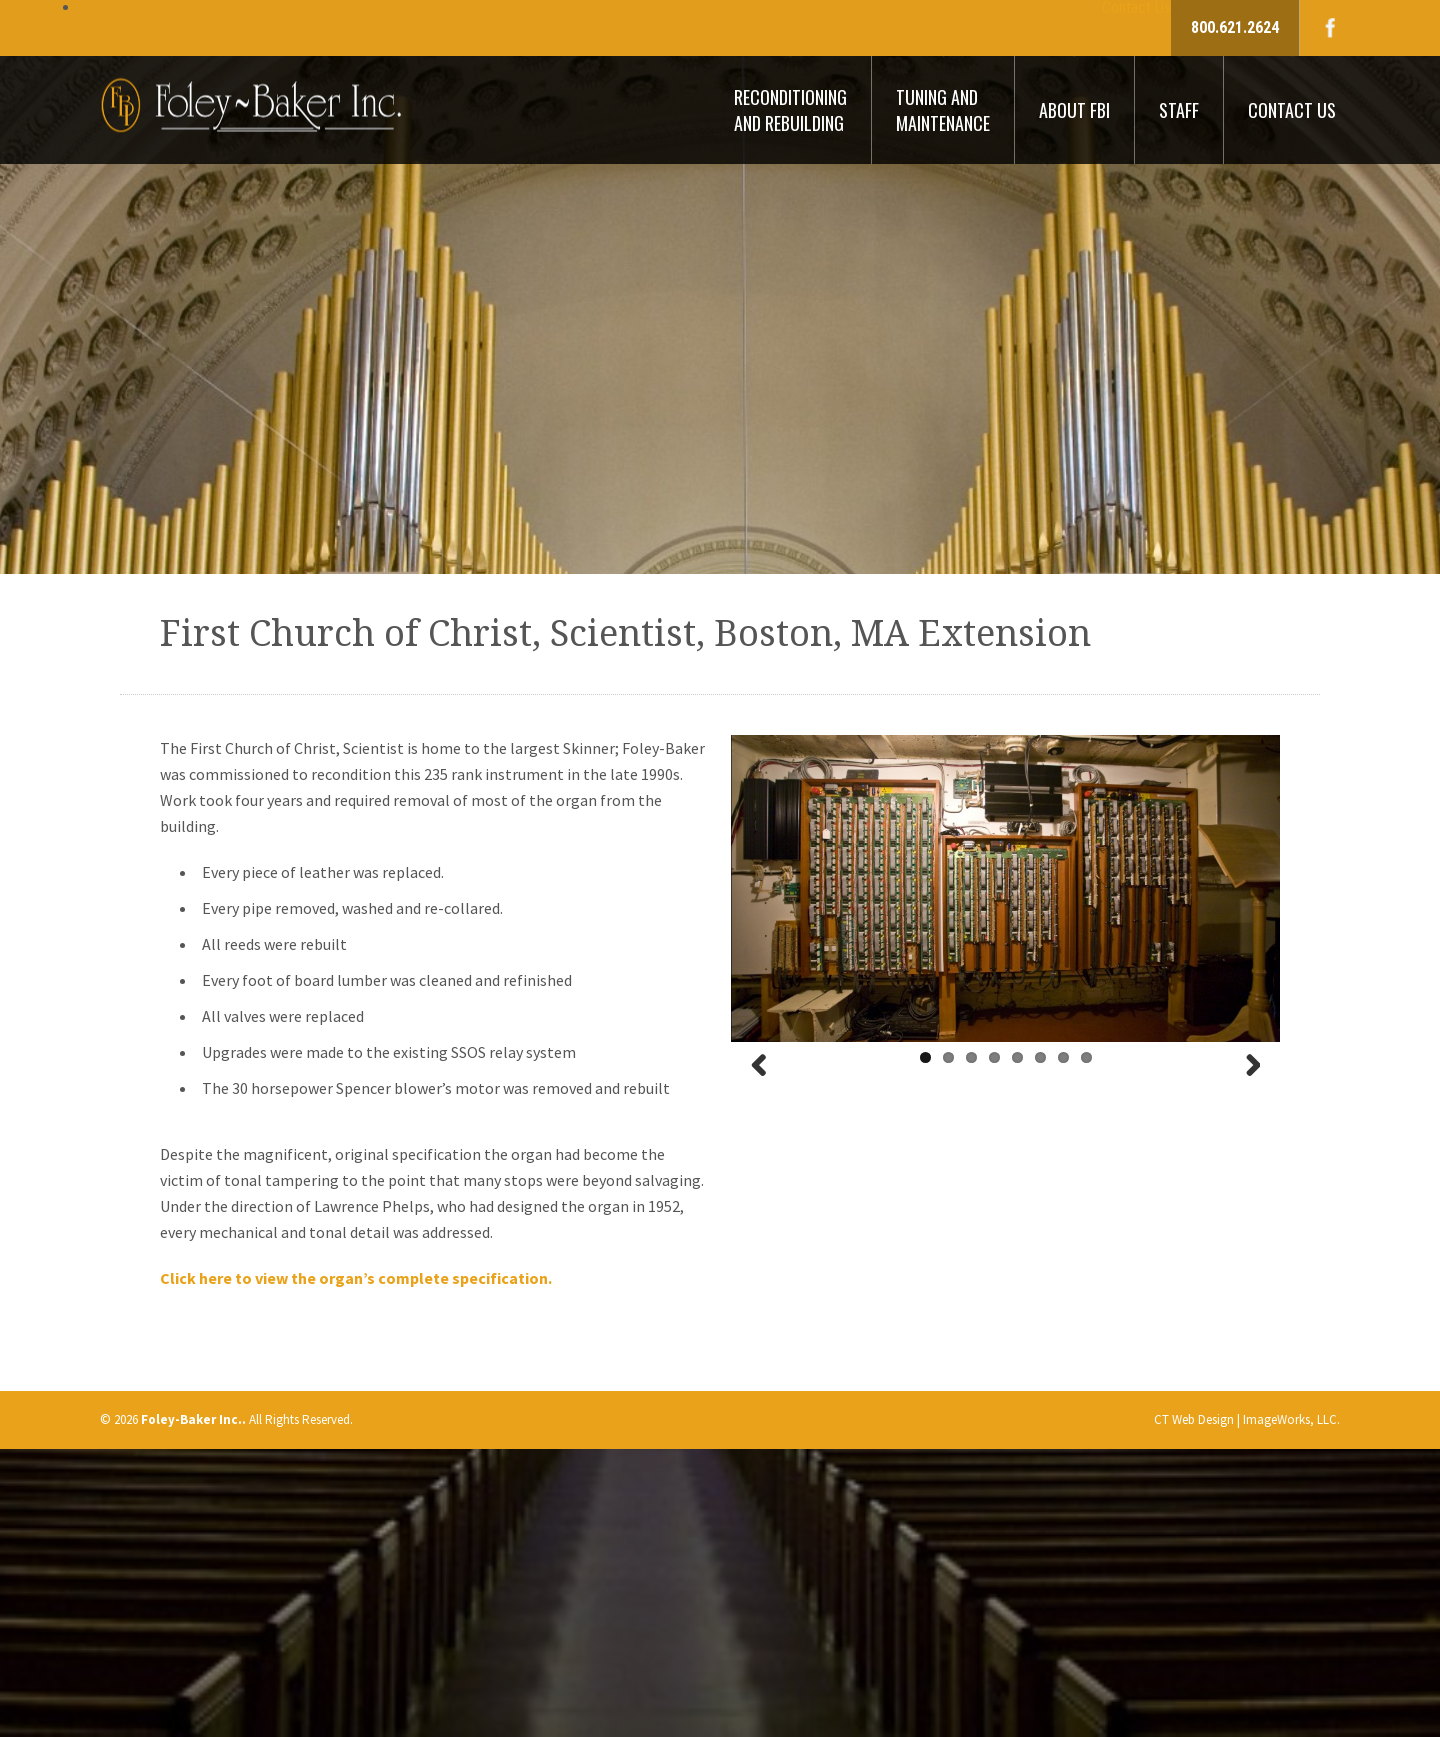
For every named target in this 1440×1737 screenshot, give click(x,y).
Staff (1179, 110)
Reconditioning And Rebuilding (790, 110)
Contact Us (1292, 110)
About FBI (1074, 110)
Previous (768, 1089)
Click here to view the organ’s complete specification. (356, 1278)
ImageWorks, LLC (1290, 1419)
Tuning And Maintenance (943, 110)
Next (1242, 1089)
